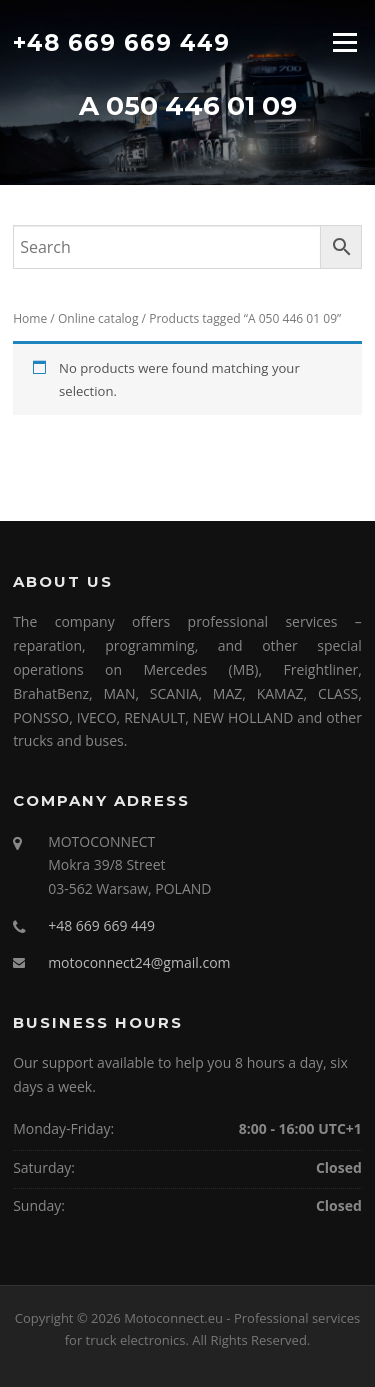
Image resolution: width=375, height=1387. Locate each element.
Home (30, 318)
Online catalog (98, 318)
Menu (344, 42)
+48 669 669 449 (121, 42)
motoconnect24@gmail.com (139, 962)
